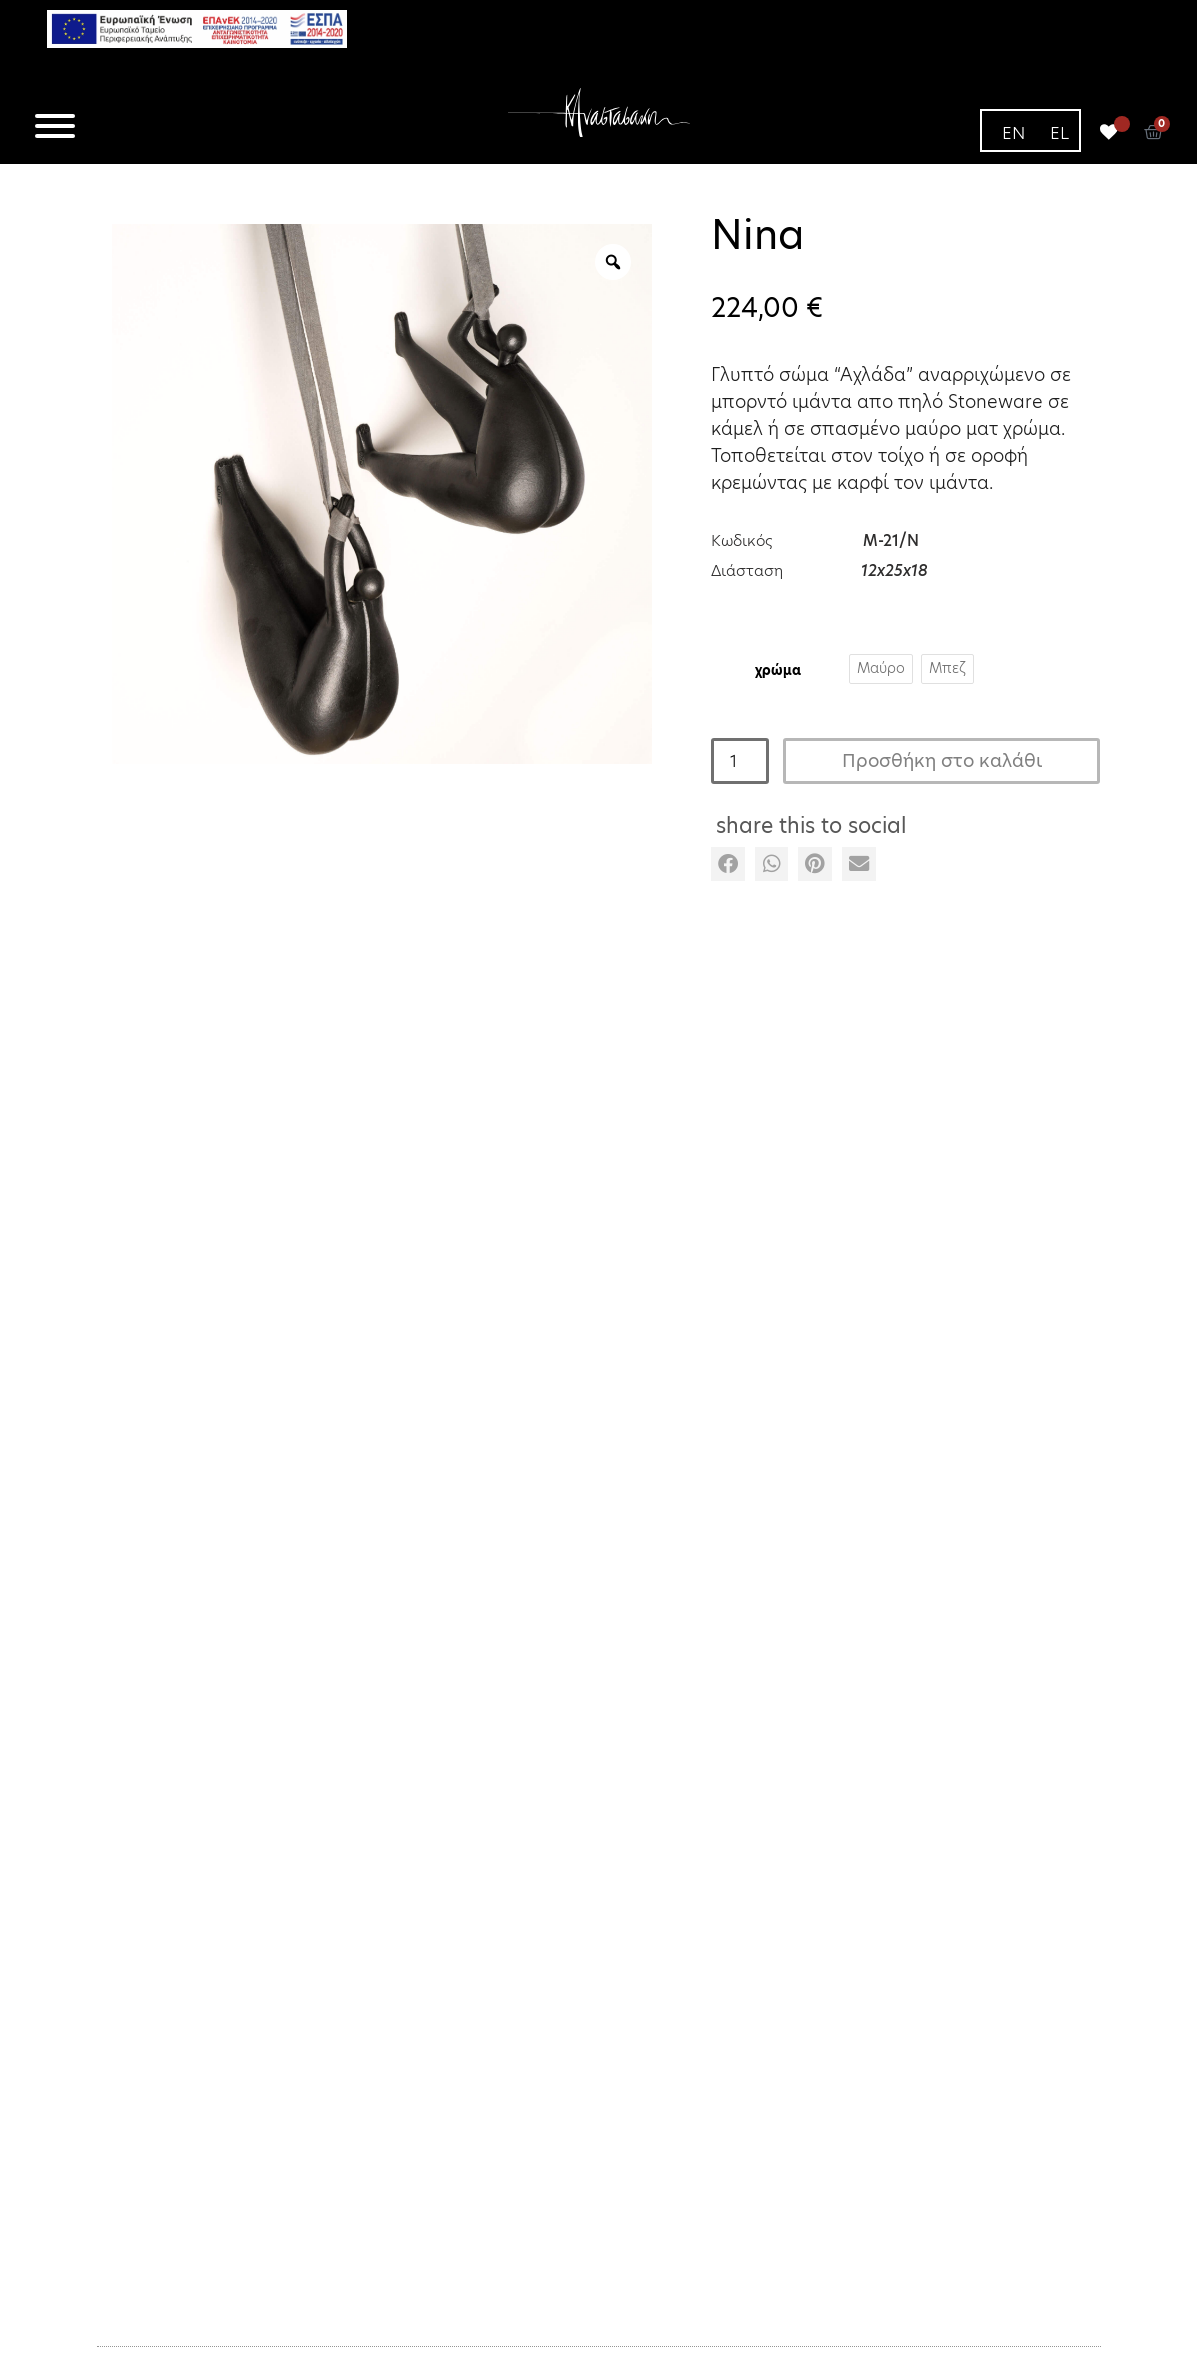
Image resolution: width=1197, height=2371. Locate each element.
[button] (728, 864)
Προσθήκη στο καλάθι (942, 760)
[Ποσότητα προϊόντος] (740, 761)
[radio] (881, 669)
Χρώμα (778, 669)
